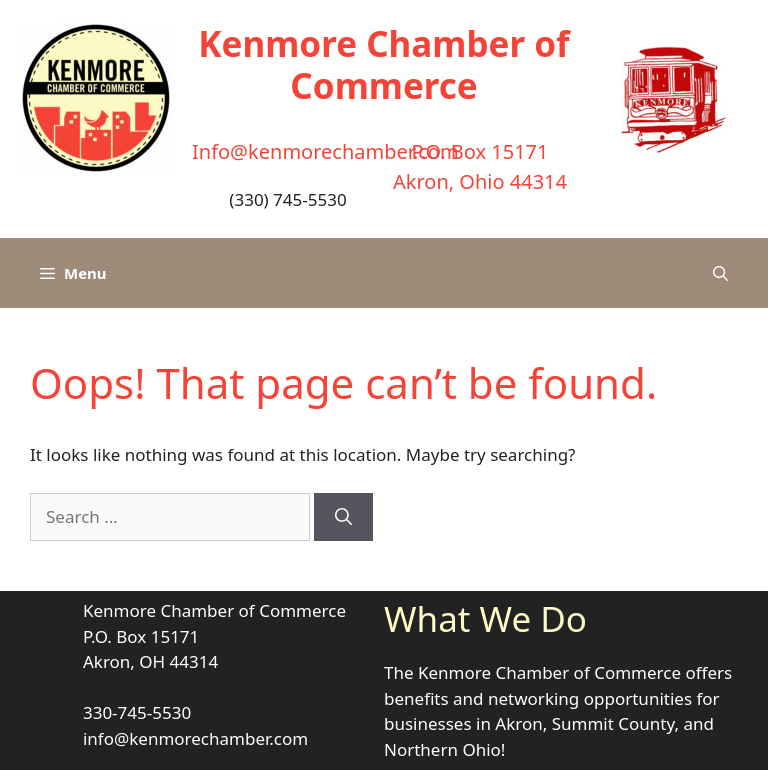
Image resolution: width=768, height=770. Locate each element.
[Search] (343, 517)
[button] (720, 273)
